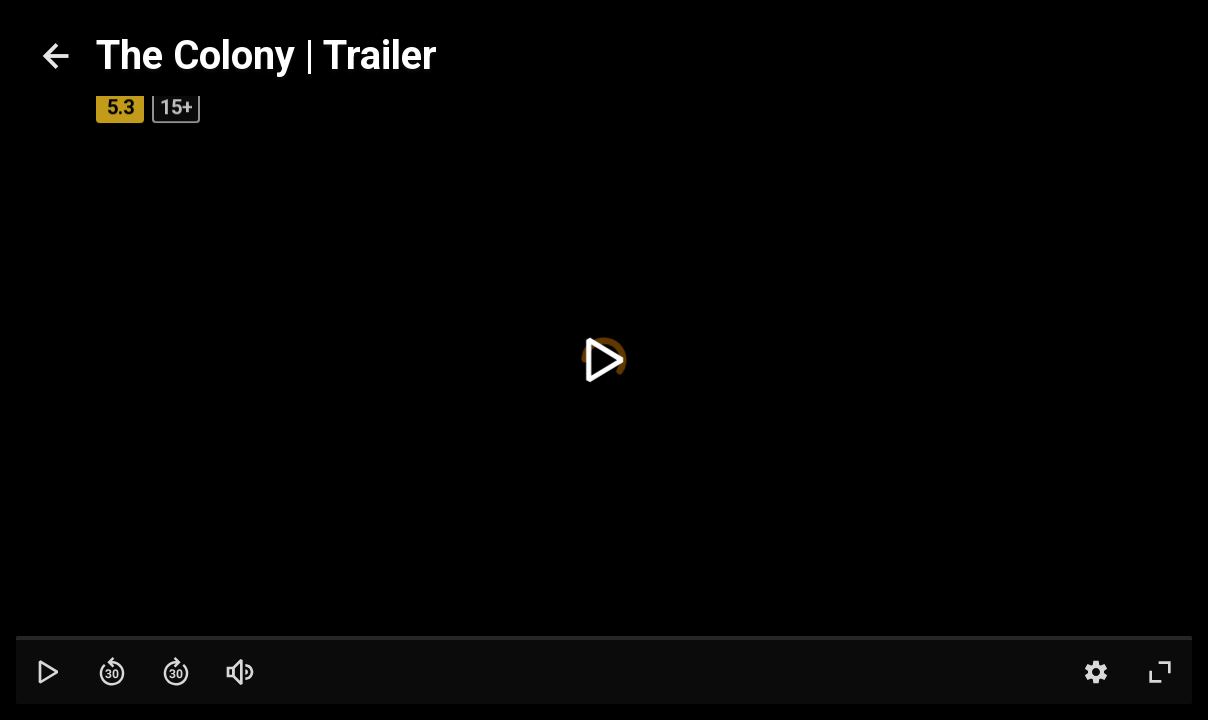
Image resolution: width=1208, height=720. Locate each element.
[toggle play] (604, 360)
